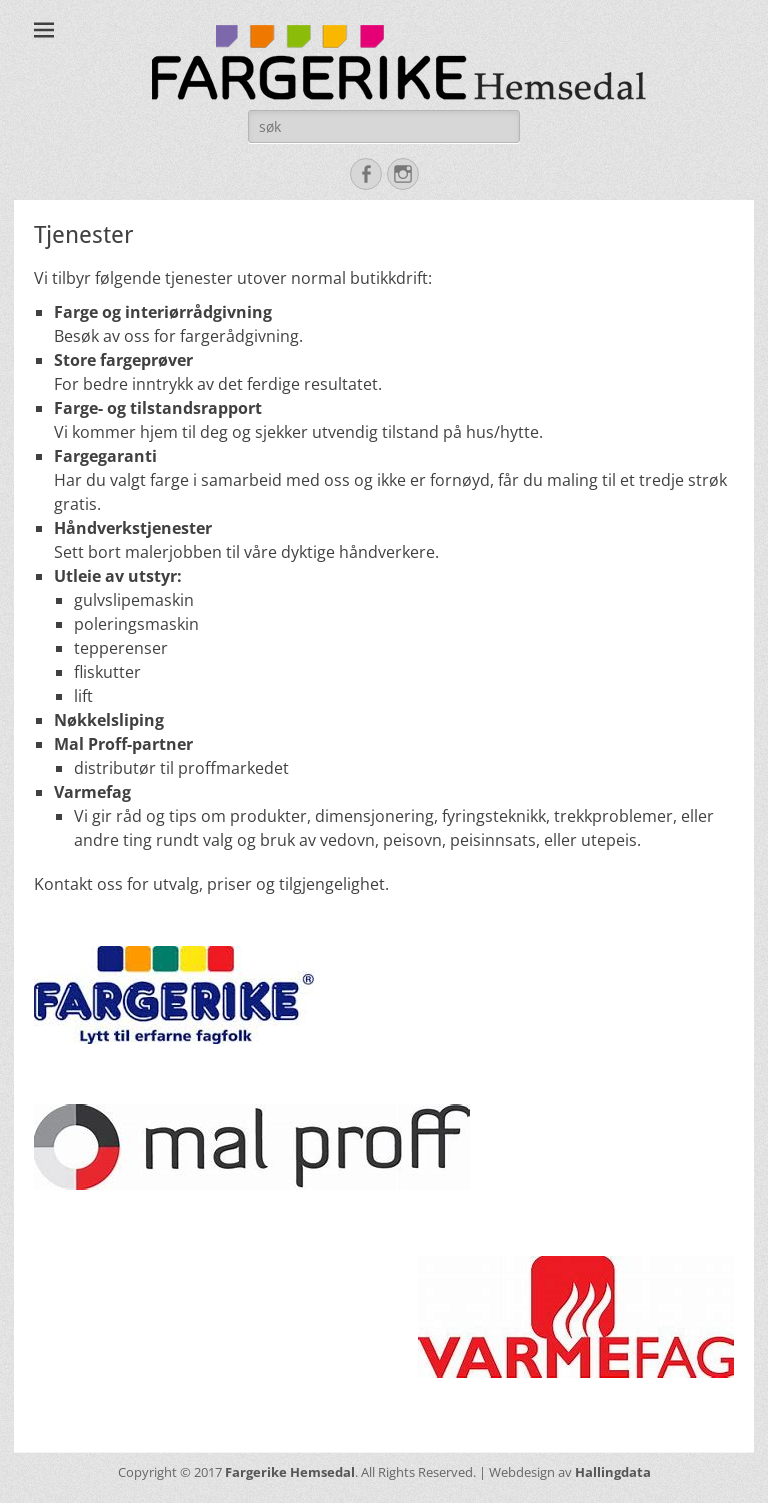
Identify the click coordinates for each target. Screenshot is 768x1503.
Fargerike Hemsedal (290, 1472)
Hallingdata (613, 1472)
